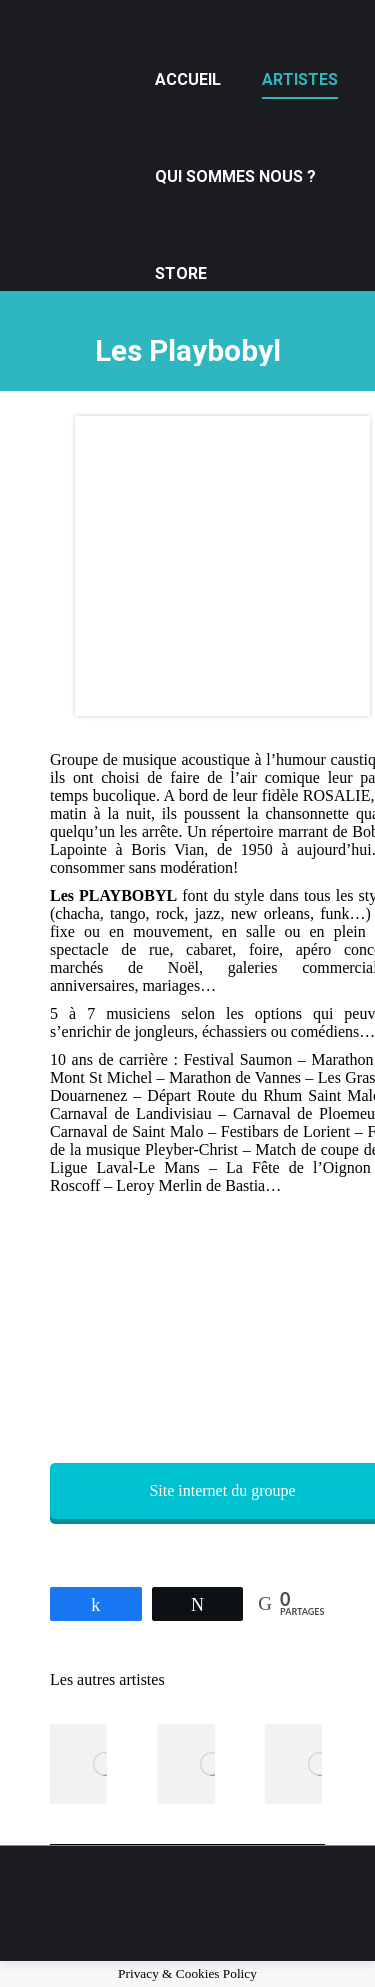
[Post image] (105, 1764)
